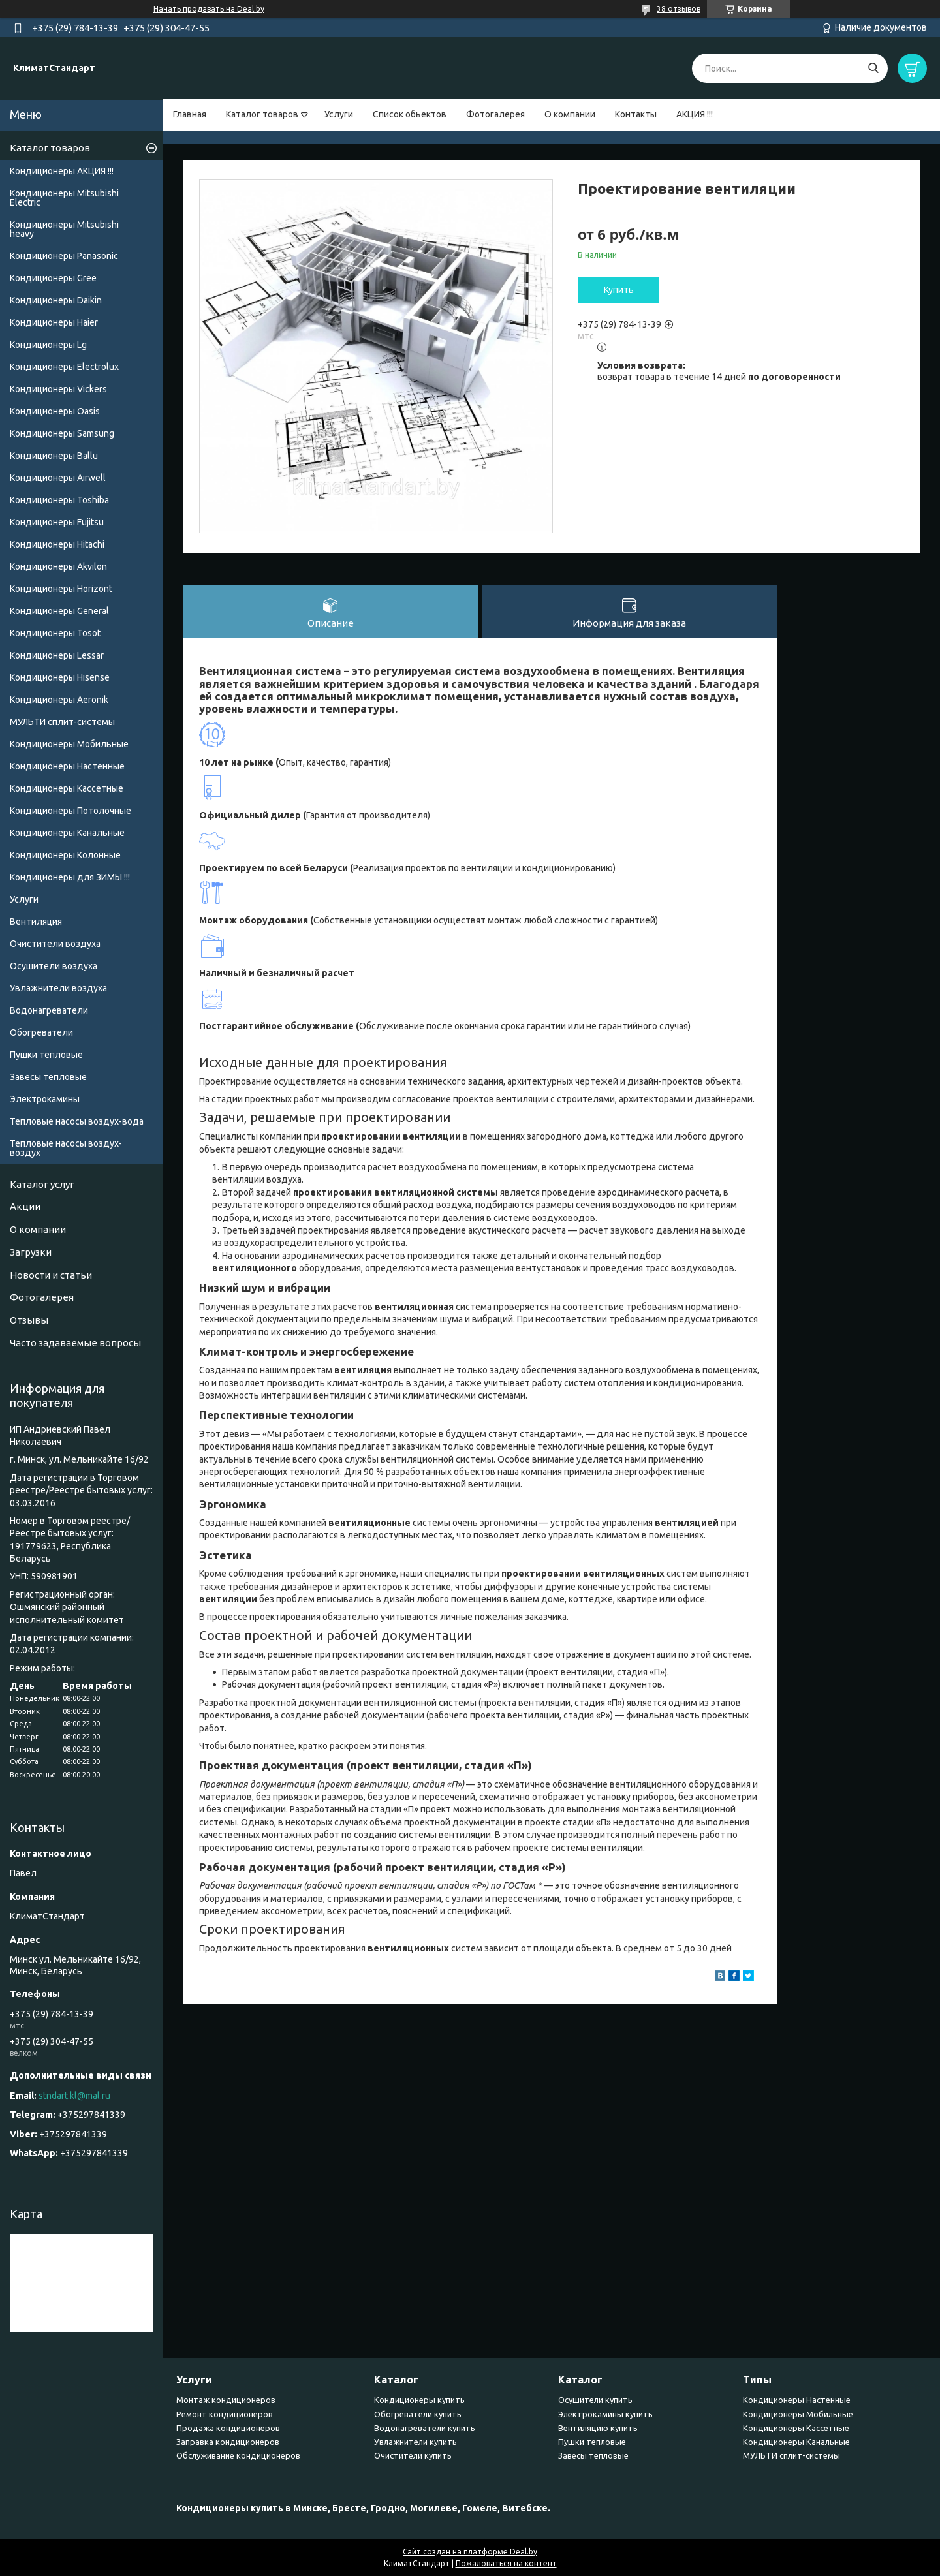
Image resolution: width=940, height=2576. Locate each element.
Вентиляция (36, 921)
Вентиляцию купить (598, 2427)
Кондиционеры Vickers (58, 389)
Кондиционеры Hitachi (57, 544)
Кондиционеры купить (419, 2399)
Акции (25, 1206)
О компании (569, 114)
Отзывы (29, 1320)
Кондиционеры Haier (54, 322)
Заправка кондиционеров (227, 2441)
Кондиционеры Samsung (62, 433)
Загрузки (31, 1252)
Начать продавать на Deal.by (208, 9)
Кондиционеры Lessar (57, 655)
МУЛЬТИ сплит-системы (62, 722)
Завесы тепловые (48, 1077)
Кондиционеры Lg (48, 344)
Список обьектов (409, 114)
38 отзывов (678, 9)
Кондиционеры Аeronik (59, 699)
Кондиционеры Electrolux (64, 367)
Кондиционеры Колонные (65, 855)
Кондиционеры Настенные (67, 766)
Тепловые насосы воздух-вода (77, 1121)
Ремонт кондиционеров (224, 2414)
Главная (189, 114)
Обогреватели (41, 1032)
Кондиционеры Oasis (55, 411)
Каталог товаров (262, 114)
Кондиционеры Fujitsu (57, 522)
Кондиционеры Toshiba (59, 500)
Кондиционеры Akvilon (58, 566)
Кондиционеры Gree (53, 278)
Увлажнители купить (415, 2441)
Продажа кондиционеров (228, 2427)
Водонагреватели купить (424, 2427)
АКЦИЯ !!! (694, 114)
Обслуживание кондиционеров (238, 2455)
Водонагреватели (49, 1010)
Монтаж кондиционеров (225, 2399)
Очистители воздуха (55, 944)
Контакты (636, 114)
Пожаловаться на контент (506, 2563)
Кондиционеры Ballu (54, 455)
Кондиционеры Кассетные (66, 788)
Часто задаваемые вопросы (75, 1342)
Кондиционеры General (59, 611)
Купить (619, 290)
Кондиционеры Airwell (58, 478)
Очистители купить (413, 2455)
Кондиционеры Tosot (55, 633)
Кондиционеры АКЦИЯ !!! (62, 171)
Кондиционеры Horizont (61, 588)
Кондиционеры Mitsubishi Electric (64, 198)
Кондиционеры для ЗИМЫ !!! (70, 877)
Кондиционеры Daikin (56, 300)
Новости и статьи (51, 1274)
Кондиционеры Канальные (67, 833)
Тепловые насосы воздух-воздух (66, 1148)
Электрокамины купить (605, 2414)
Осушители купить (595, 2399)
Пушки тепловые (46, 1054)
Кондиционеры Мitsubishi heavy (64, 229)
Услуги (338, 114)
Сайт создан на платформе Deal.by (470, 2551)
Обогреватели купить (418, 2414)
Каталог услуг (42, 1184)
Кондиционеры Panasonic (64, 256)
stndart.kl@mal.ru (74, 2095)
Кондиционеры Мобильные (69, 744)
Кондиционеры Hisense (60, 677)
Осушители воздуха (53, 966)
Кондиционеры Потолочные (70, 810)
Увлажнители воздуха (58, 988)
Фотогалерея (495, 114)
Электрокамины (45, 1099)
